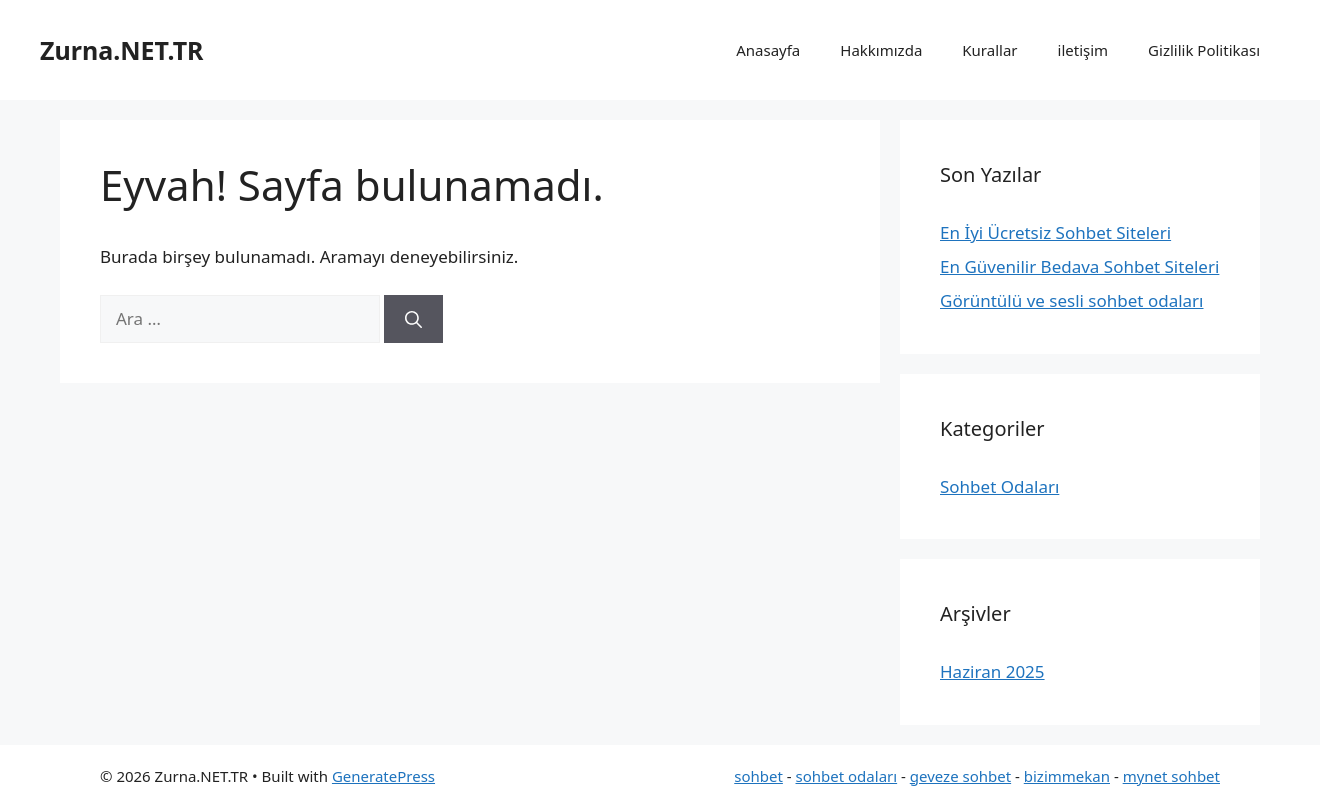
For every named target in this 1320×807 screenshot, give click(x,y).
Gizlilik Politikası (1204, 50)
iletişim (1083, 50)
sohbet (758, 776)
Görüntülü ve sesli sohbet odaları (1072, 300)
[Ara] (413, 319)
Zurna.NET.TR (122, 50)
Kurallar (989, 50)
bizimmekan (1067, 776)
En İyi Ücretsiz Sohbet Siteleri (1055, 232)
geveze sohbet (960, 776)
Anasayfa (768, 50)
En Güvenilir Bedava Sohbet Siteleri (1079, 266)
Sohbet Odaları (999, 486)
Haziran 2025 (992, 671)
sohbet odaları (847, 776)
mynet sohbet (1171, 776)
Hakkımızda (881, 50)
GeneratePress (383, 776)
